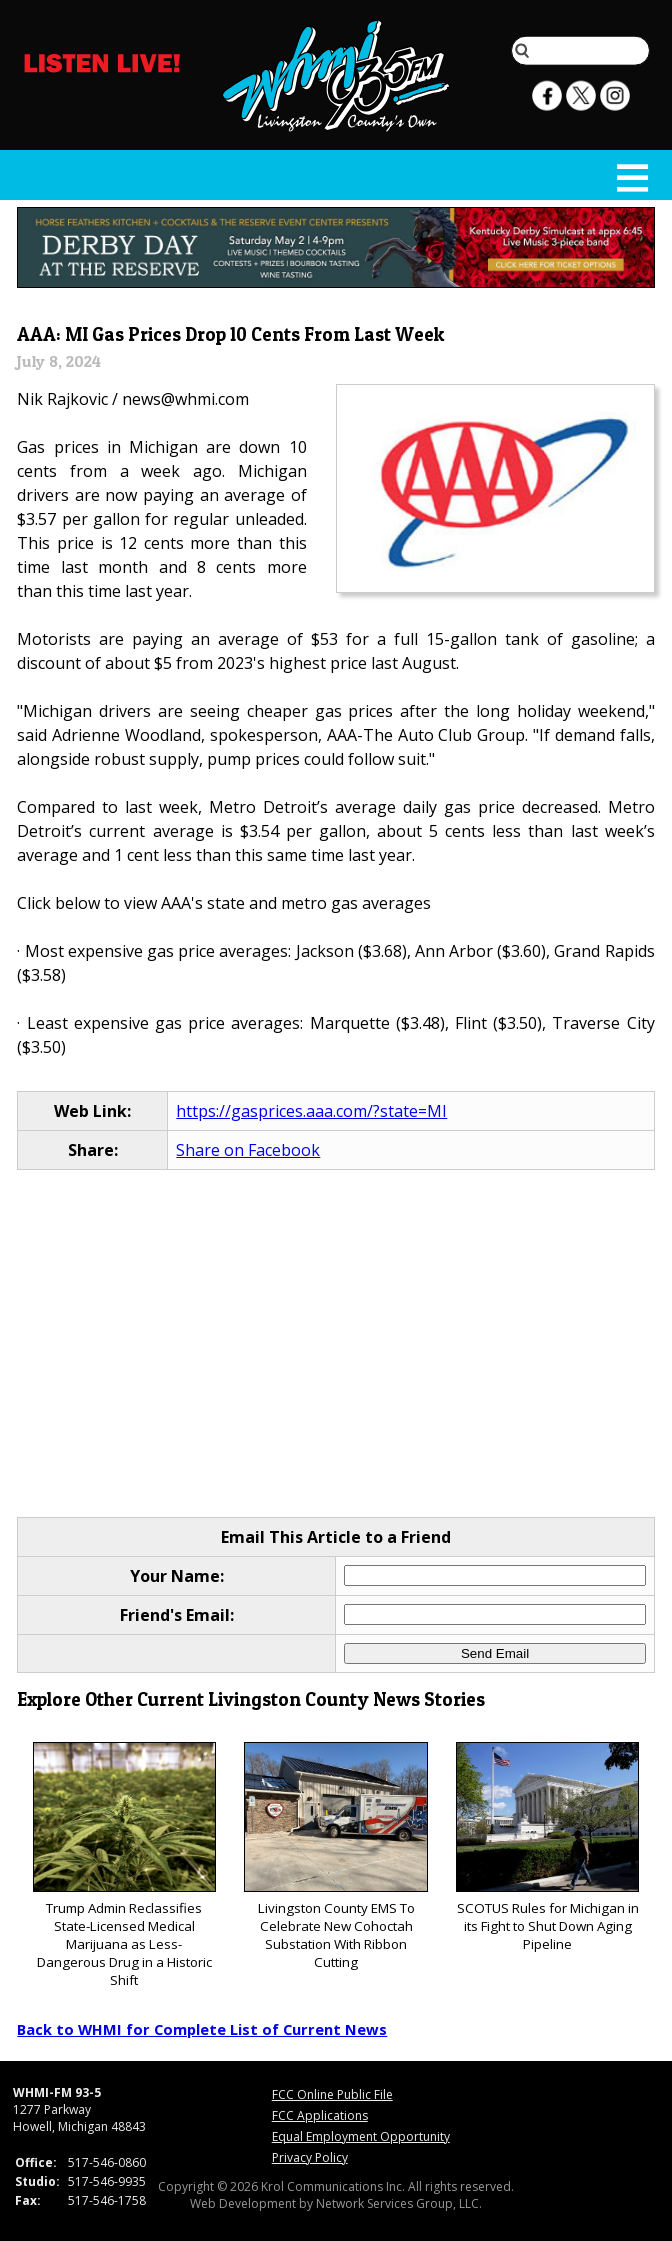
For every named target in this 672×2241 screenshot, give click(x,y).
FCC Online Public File (332, 2094)
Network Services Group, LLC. (399, 2203)
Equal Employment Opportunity (361, 2136)
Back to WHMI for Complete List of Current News (202, 2029)
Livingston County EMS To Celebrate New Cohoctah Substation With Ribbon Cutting (335, 1856)
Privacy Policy (310, 2157)
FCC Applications (320, 2115)
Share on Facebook (248, 1150)
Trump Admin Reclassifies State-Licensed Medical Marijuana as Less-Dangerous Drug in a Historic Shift (124, 1865)
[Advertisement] (336, 1345)
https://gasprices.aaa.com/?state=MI (311, 1111)
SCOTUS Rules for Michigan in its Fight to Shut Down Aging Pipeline (547, 1847)
